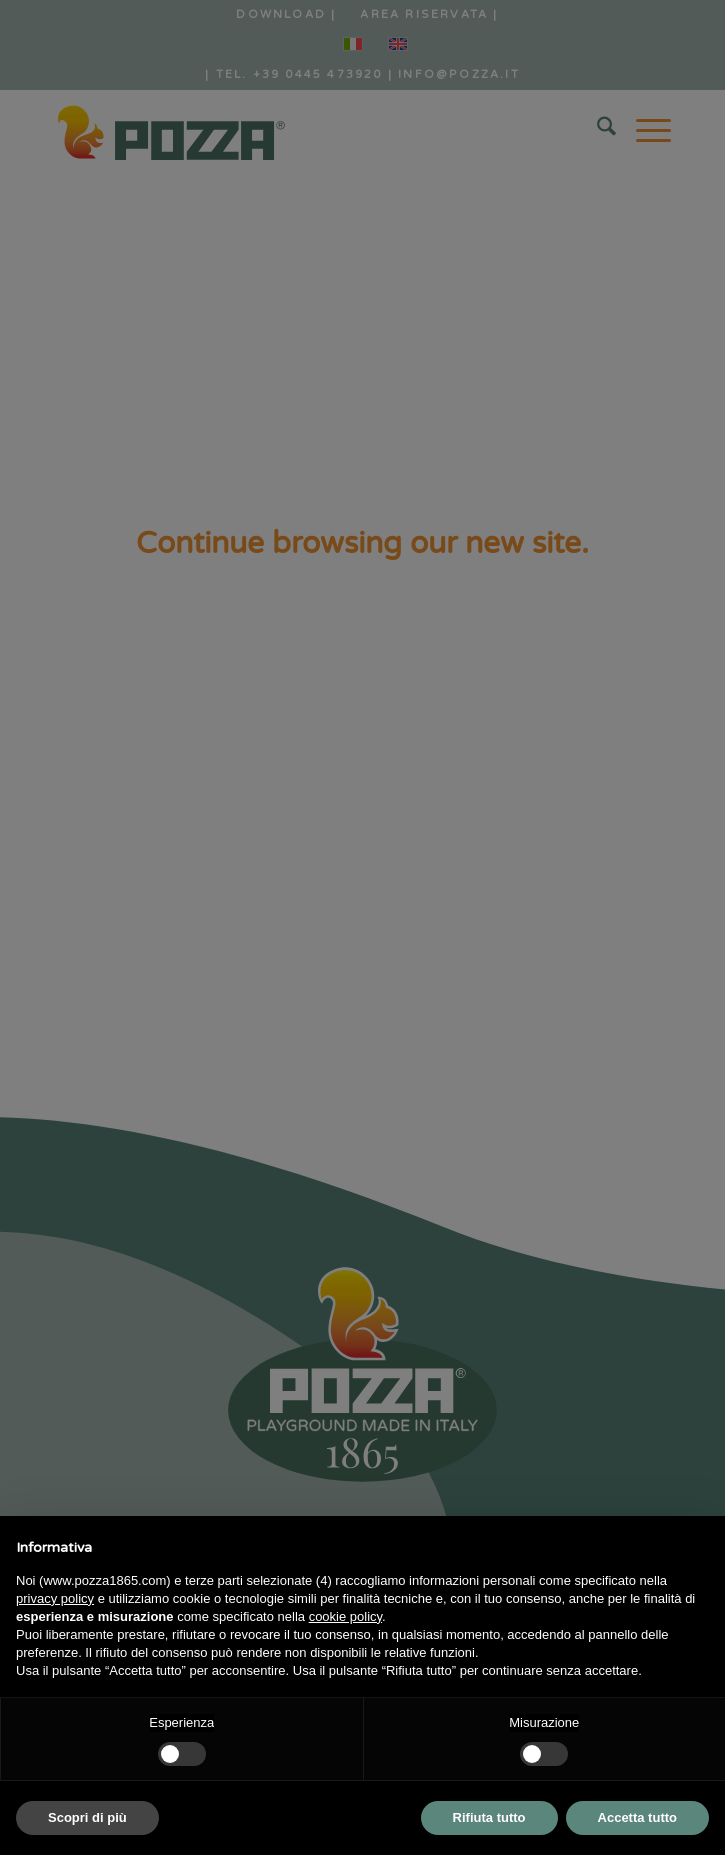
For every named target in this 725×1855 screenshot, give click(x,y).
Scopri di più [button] (87, 1817)
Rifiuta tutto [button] (489, 1817)
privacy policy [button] (55, 1598)
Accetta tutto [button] (637, 1817)
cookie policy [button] (345, 1616)
